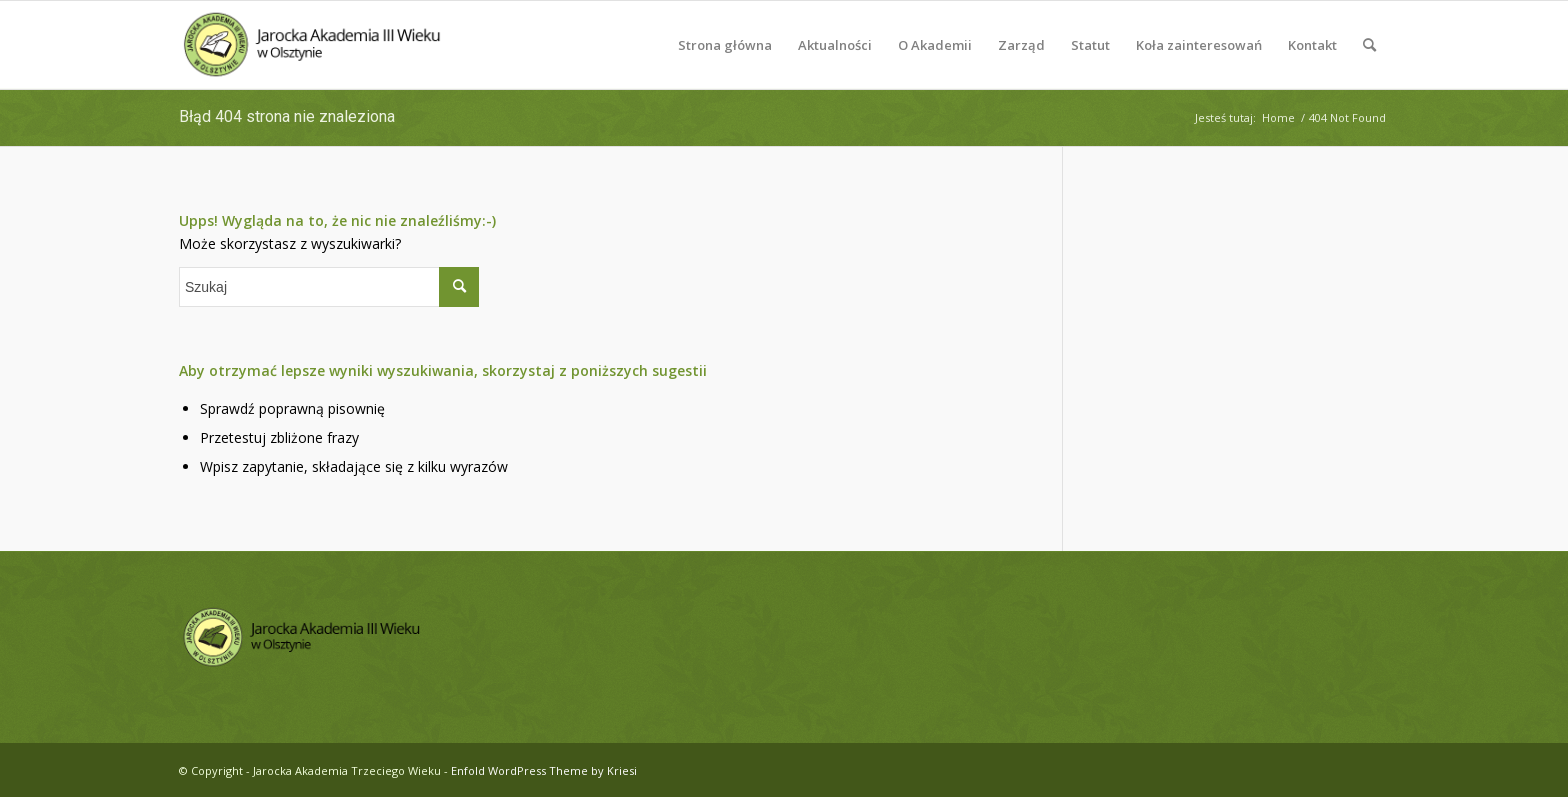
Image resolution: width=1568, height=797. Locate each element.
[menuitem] (725, 45)
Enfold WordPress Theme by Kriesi (544, 770)
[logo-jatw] (313, 45)
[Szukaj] (1369, 45)
